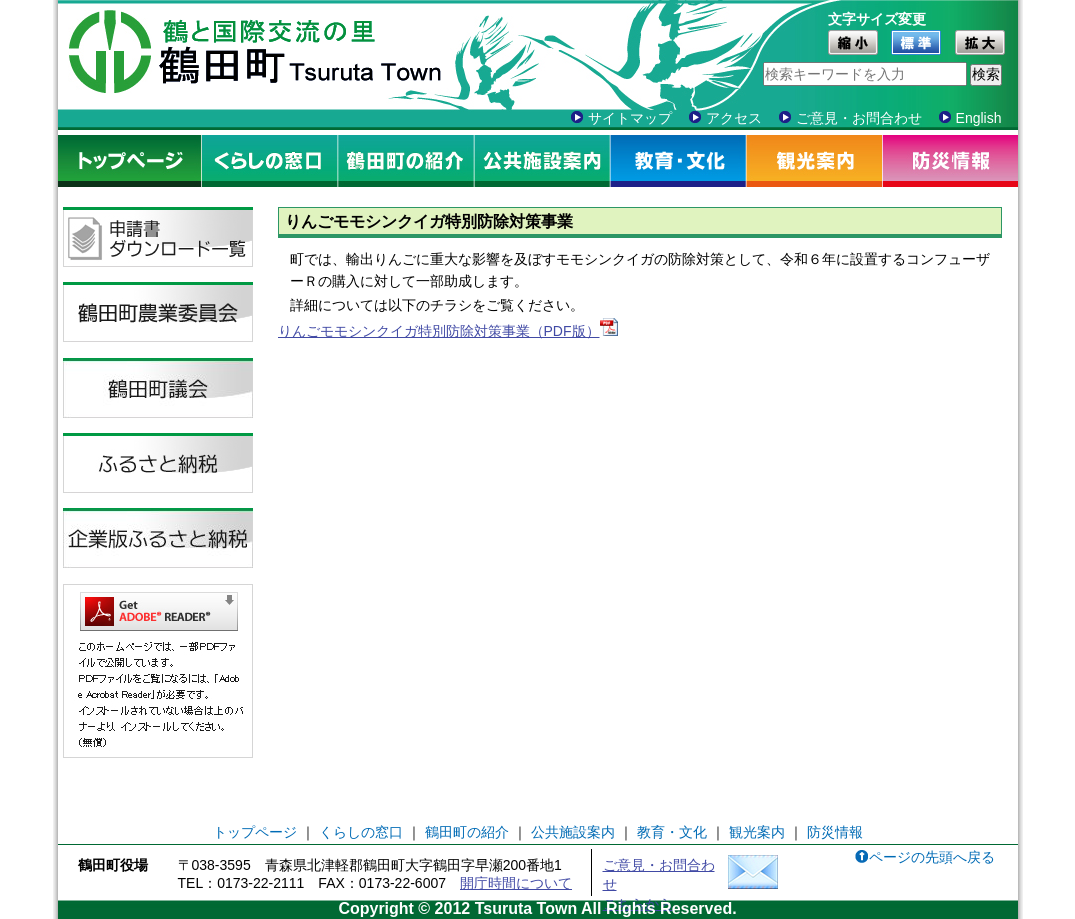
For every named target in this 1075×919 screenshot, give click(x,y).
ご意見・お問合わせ (859, 118)
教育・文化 (679, 161)
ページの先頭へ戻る (932, 857)
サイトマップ (630, 118)
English (979, 118)
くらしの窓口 (270, 161)
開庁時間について (516, 883)
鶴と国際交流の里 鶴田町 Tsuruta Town (300, 53)
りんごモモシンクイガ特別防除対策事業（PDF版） (448, 331)
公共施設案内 (543, 161)
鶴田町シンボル (110, 52)
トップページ (130, 161)
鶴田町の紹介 (406, 161)
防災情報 (950, 161)
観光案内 (815, 161)
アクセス (734, 118)
